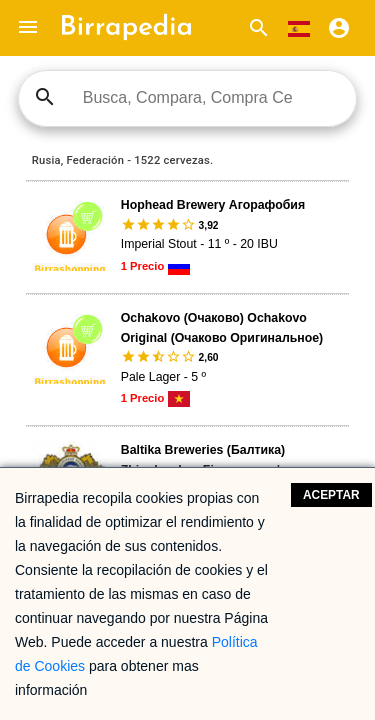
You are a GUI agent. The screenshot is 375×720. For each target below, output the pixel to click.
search (45, 97)
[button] (28, 28)
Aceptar (331, 495)
